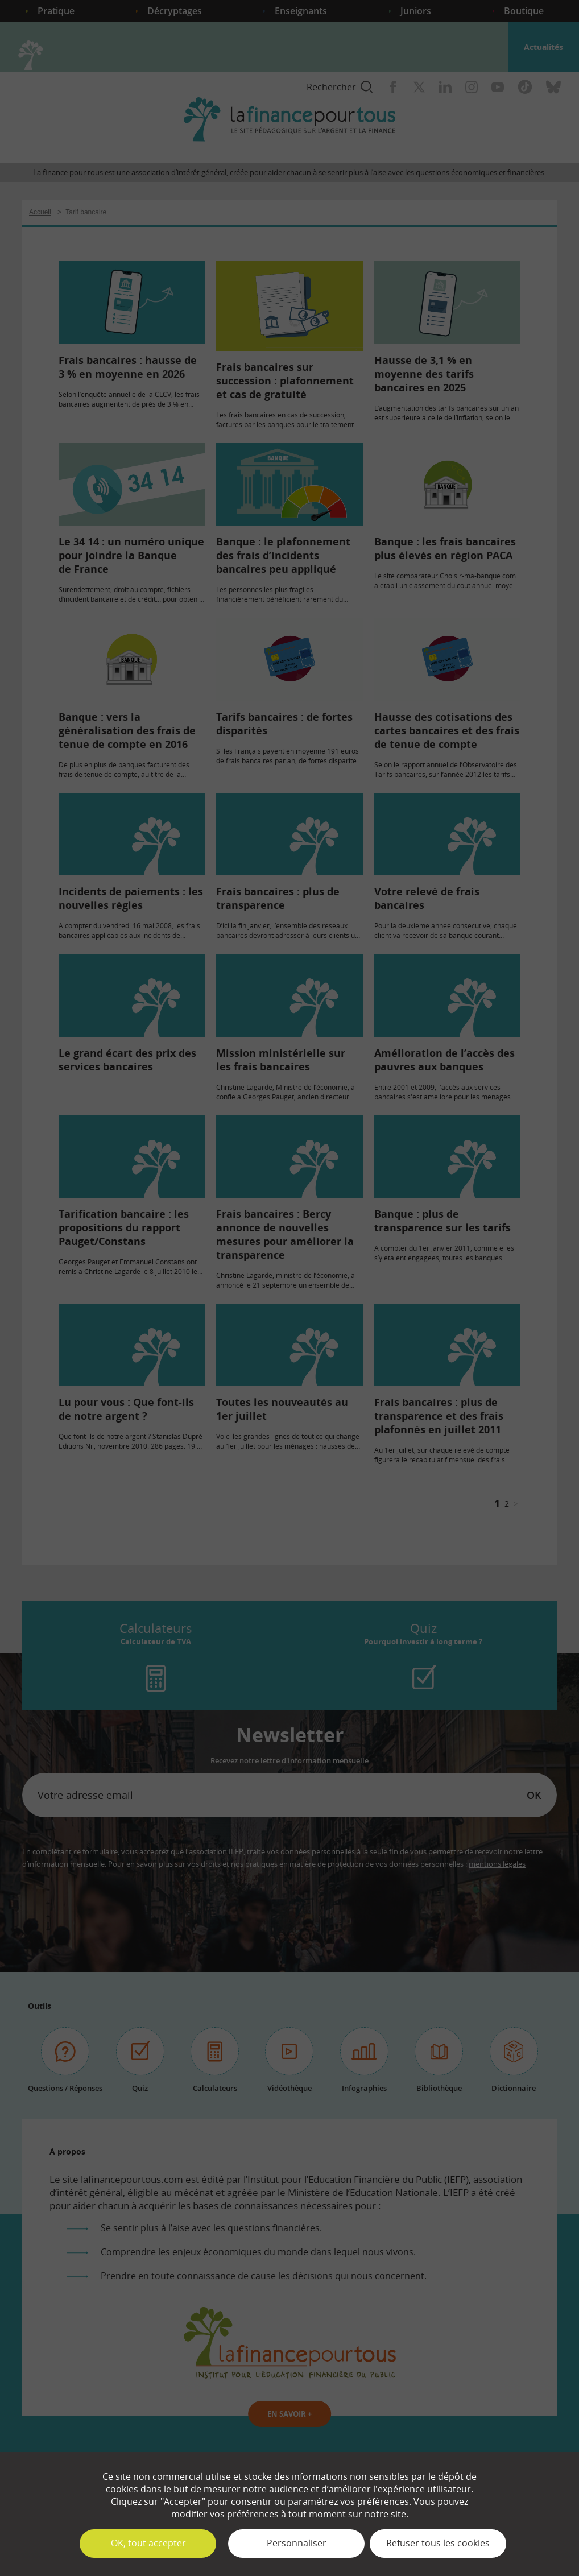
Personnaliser (296, 2543)
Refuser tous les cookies (438, 2543)
